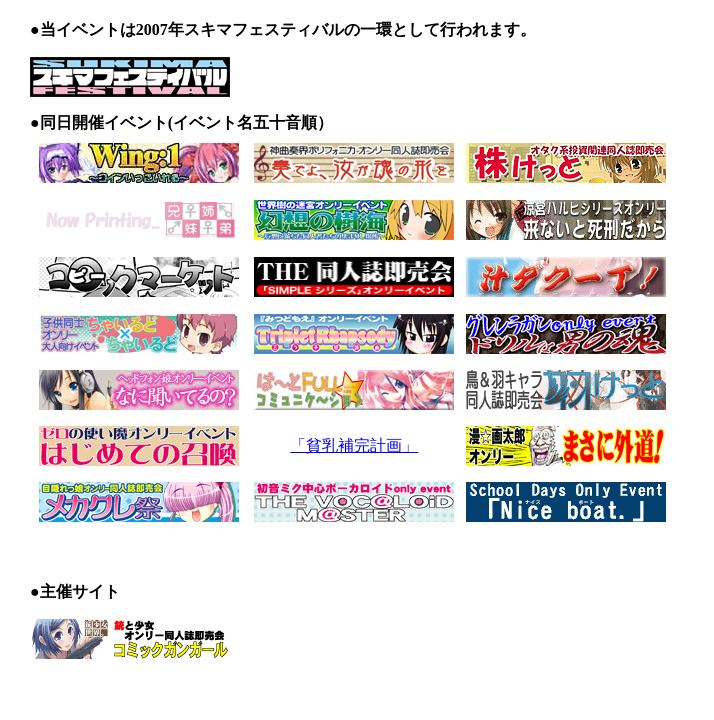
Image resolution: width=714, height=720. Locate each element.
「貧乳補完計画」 (354, 445)
